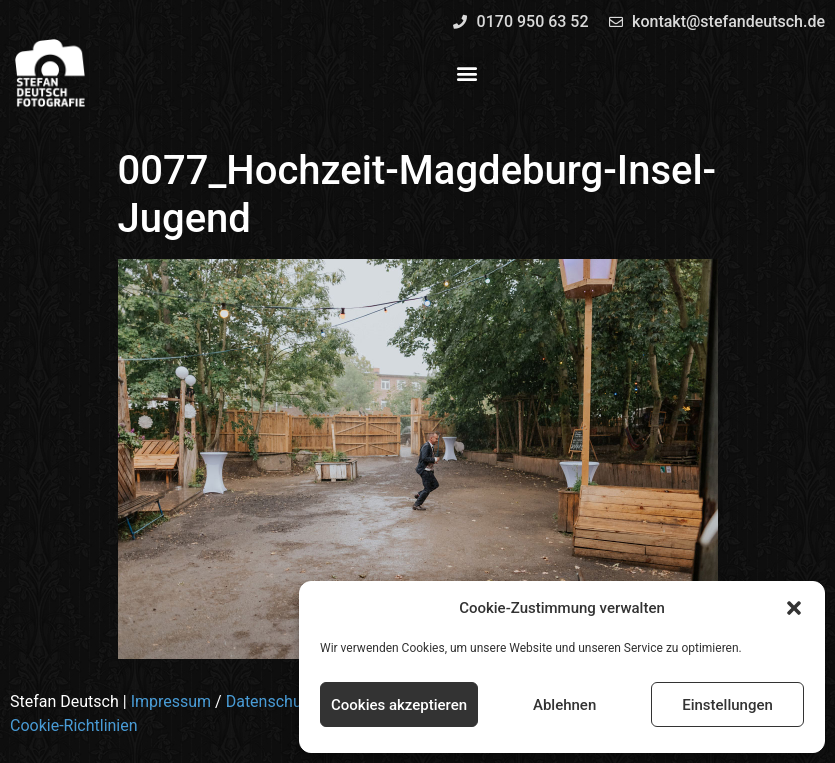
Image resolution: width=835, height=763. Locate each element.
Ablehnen (564, 705)
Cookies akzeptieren (399, 705)
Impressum (171, 701)
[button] (794, 608)
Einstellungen (727, 705)
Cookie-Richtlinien (74, 725)
